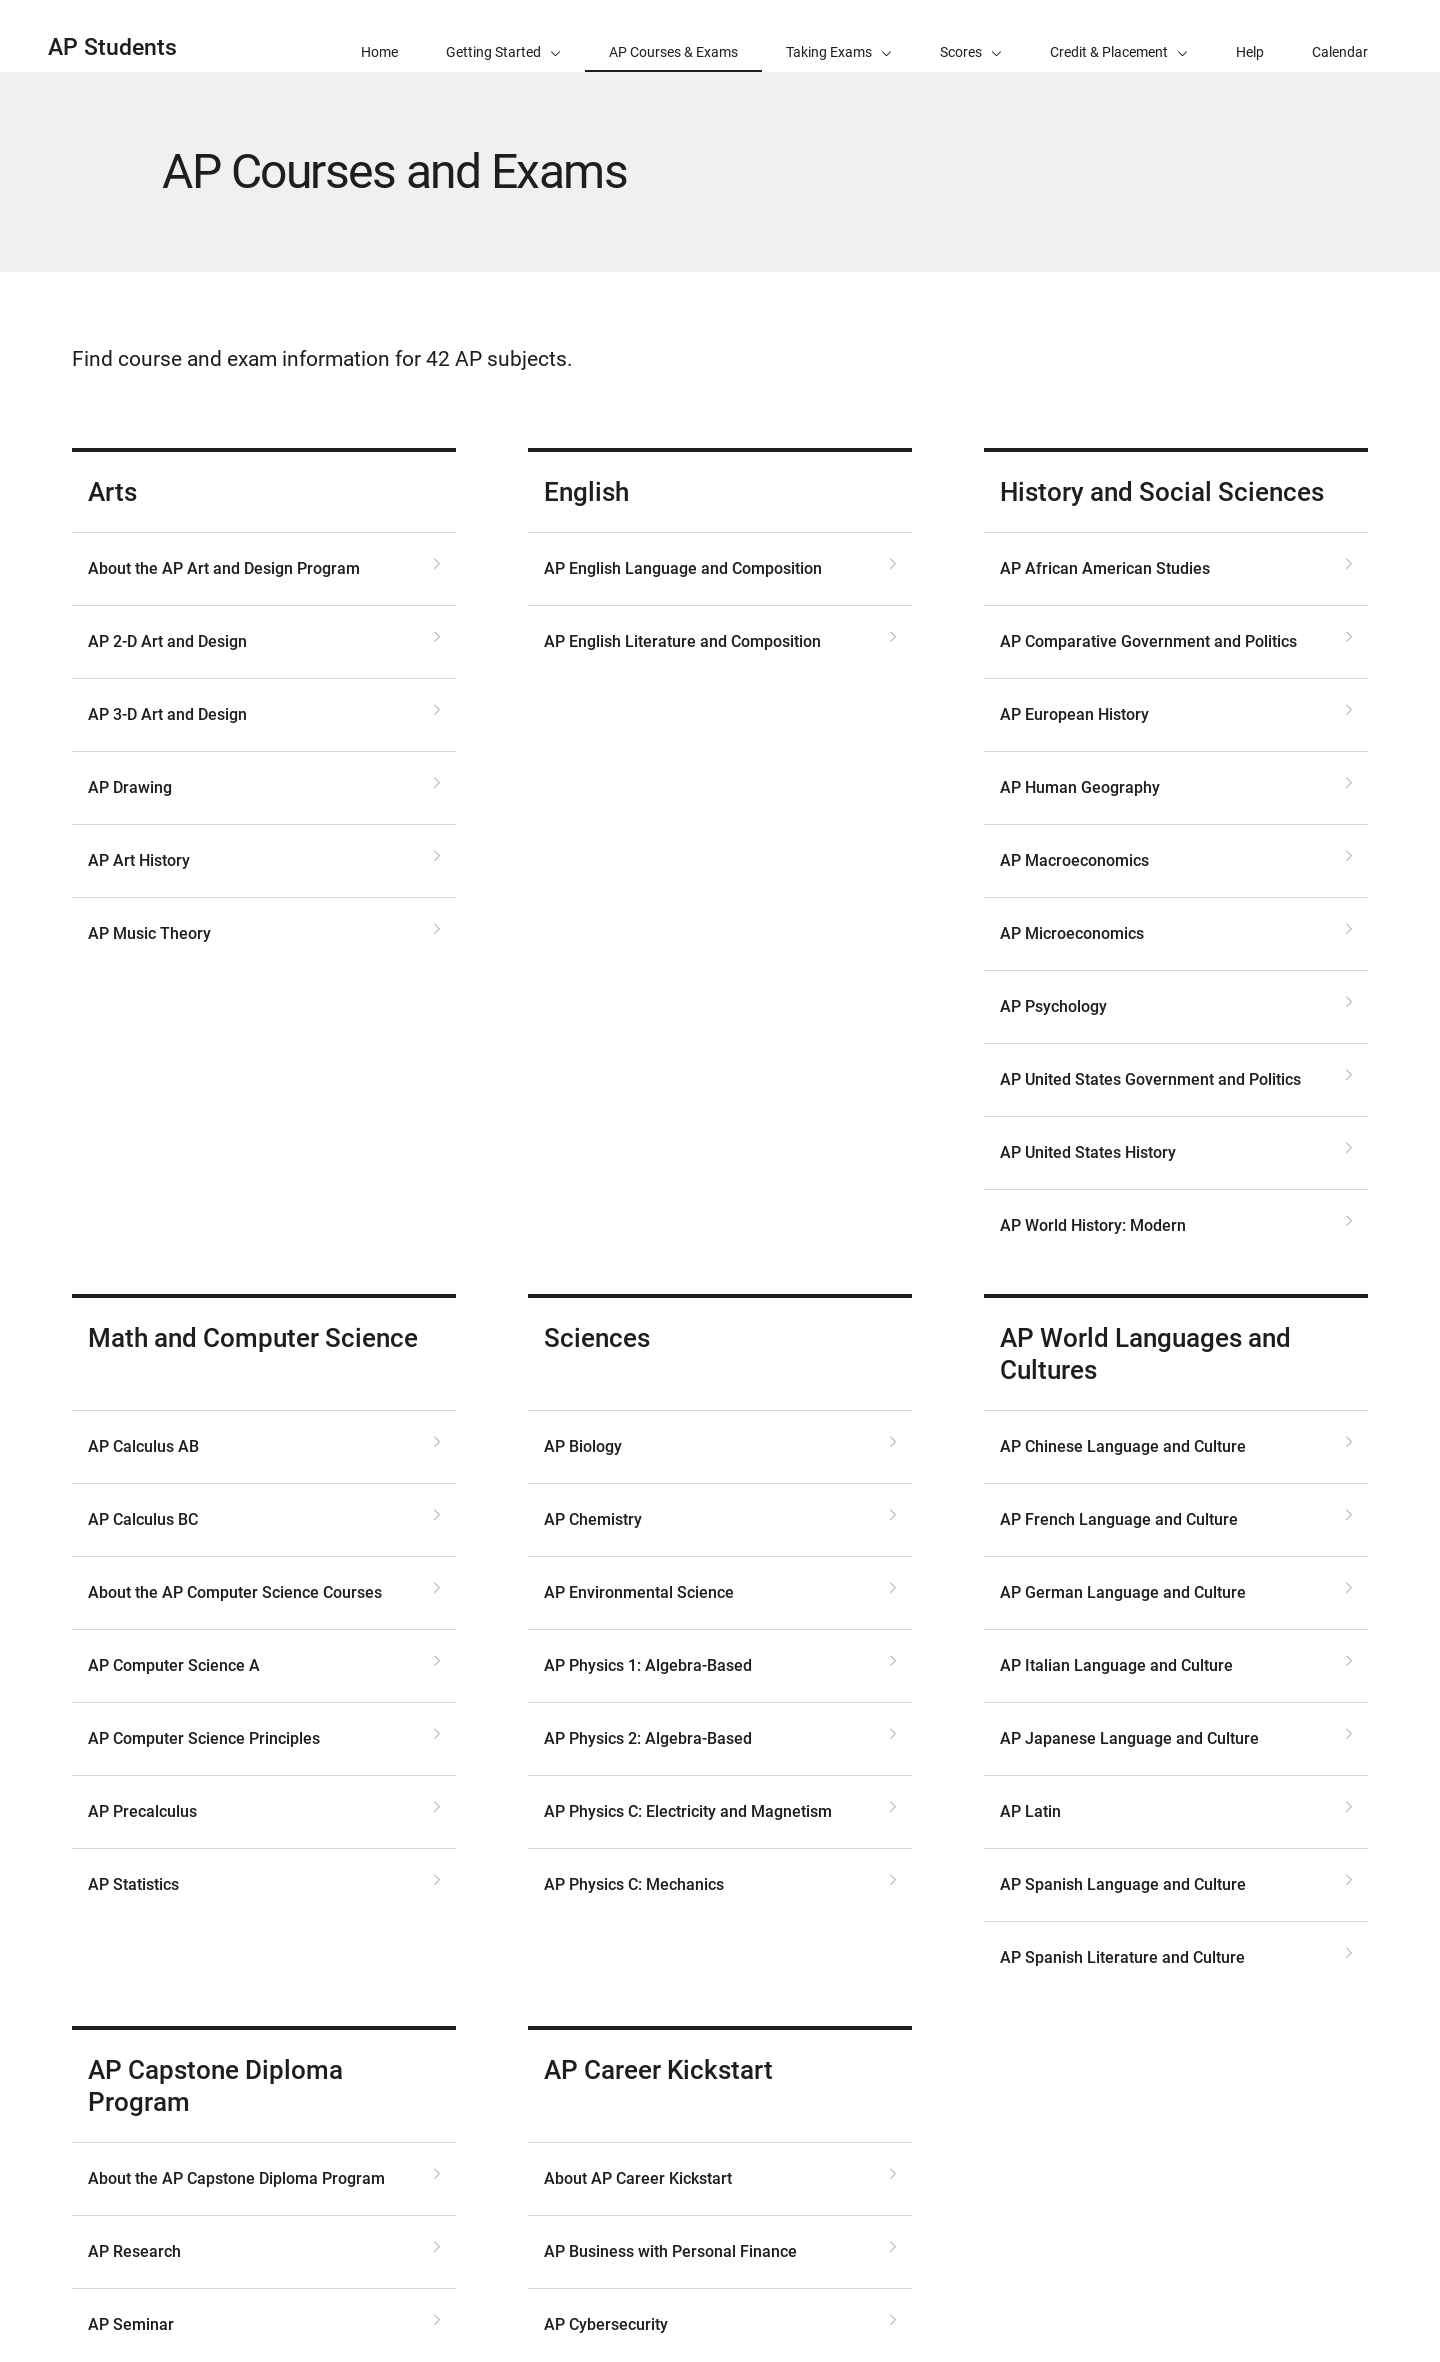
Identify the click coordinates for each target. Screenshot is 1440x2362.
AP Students (112, 47)
